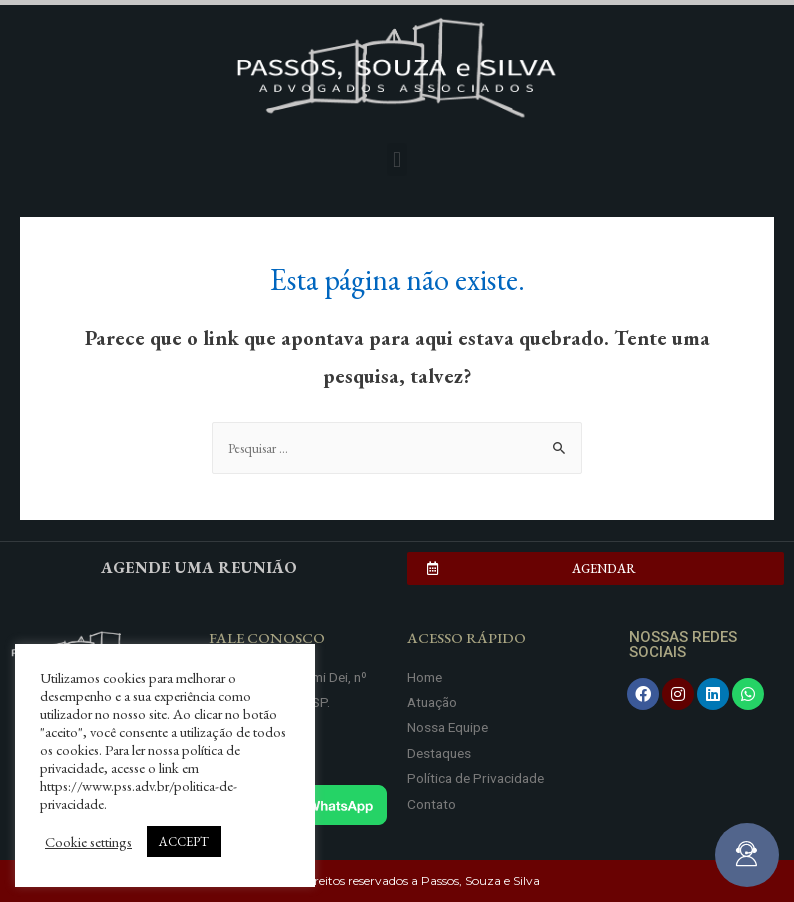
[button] (396, 159)
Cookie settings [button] (88, 842)
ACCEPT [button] (184, 841)
